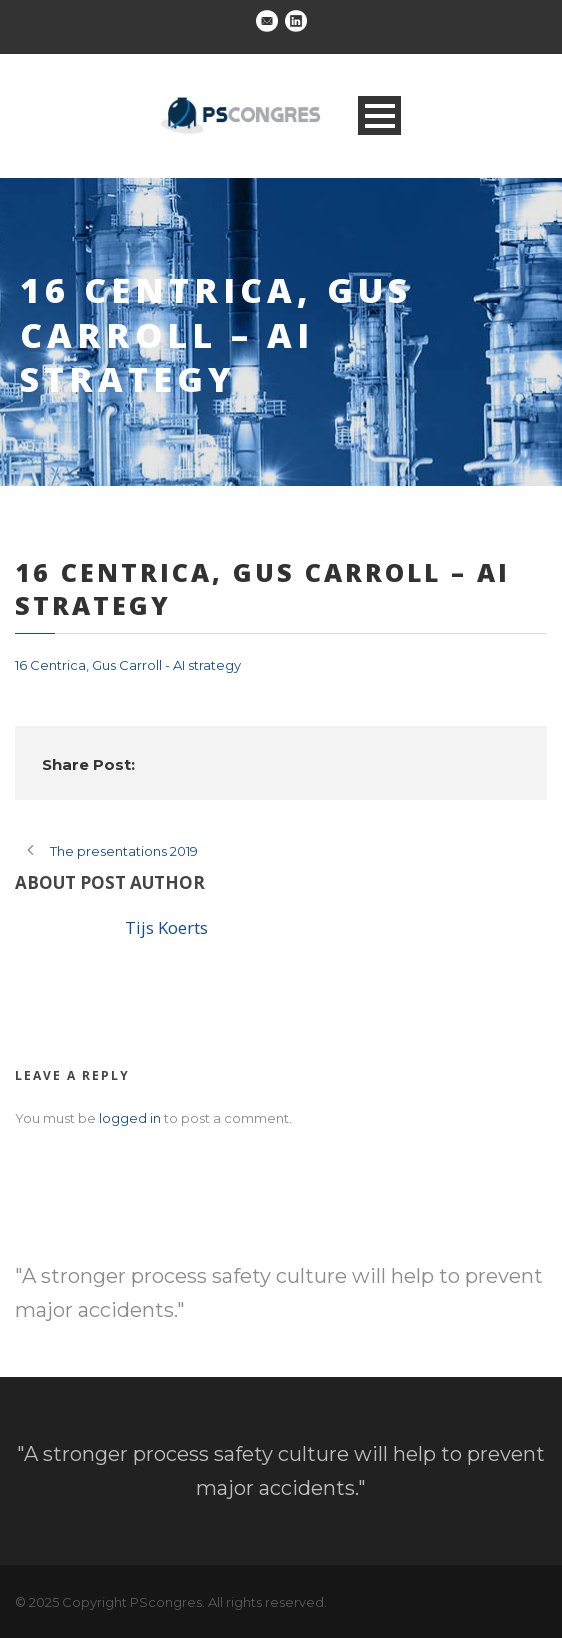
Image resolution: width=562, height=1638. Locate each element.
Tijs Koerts (166, 927)
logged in (130, 1118)
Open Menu (379, 115)
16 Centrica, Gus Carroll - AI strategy (128, 665)
